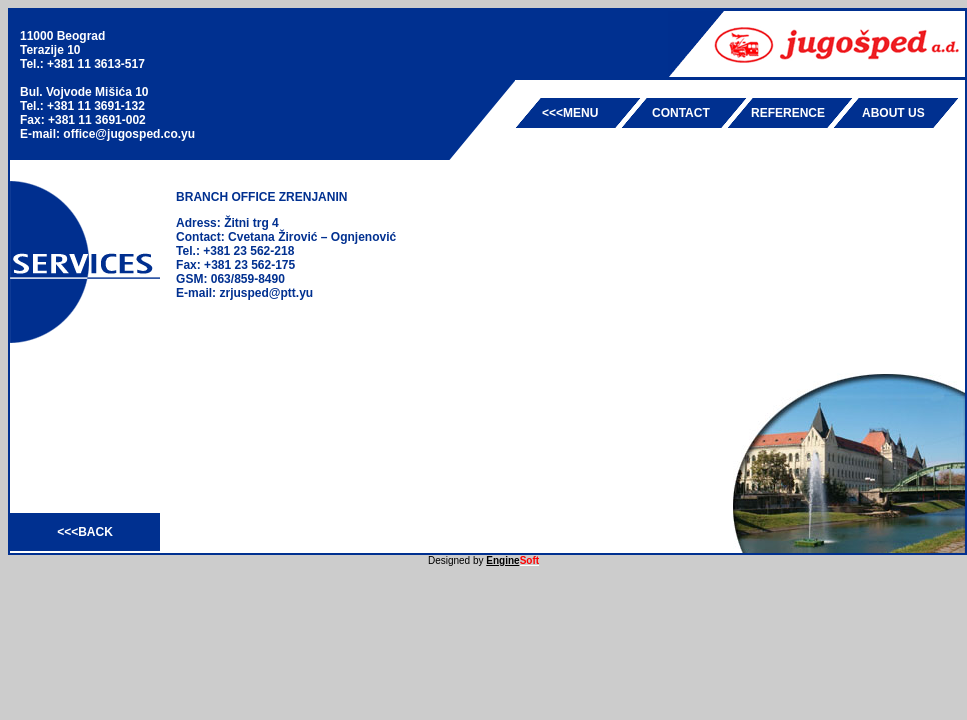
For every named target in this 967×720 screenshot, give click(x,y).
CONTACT (681, 113)
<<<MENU (570, 113)
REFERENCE (788, 113)
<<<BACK (85, 532)
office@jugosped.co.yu (129, 134)
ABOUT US (893, 113)
